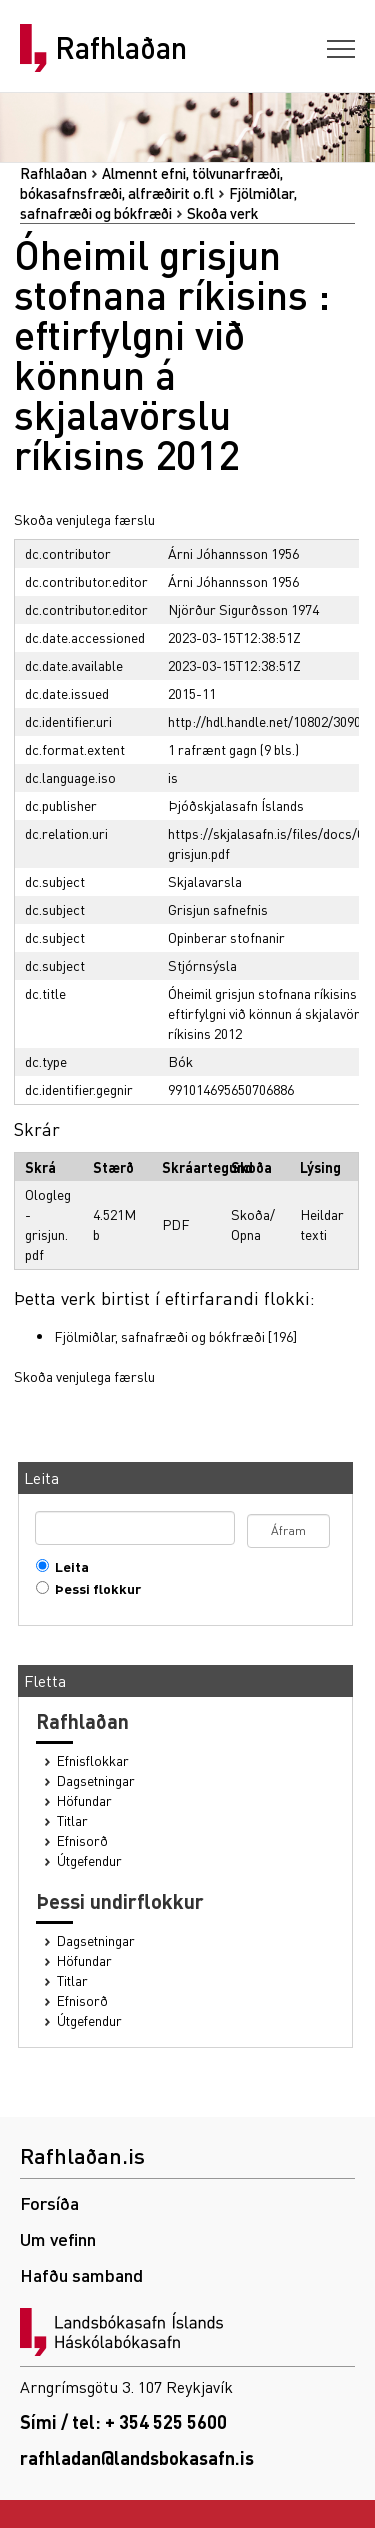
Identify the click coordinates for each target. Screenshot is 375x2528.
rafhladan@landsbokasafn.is (137, 2457)
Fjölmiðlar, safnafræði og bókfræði (159, 1336)
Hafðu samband (81, 2274)
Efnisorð (82, 1840)
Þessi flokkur (93, 1588)
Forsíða (49, 2202)
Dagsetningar (96, 1780)
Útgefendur (89, 1860)
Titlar (72, 1820)
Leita (67, 1566)
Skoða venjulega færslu (84, 519)
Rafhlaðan (121, 48)
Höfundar (84, 1800)
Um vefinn (58, 2238)
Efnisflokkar (93, 1760)
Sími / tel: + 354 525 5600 (123, 2421)
